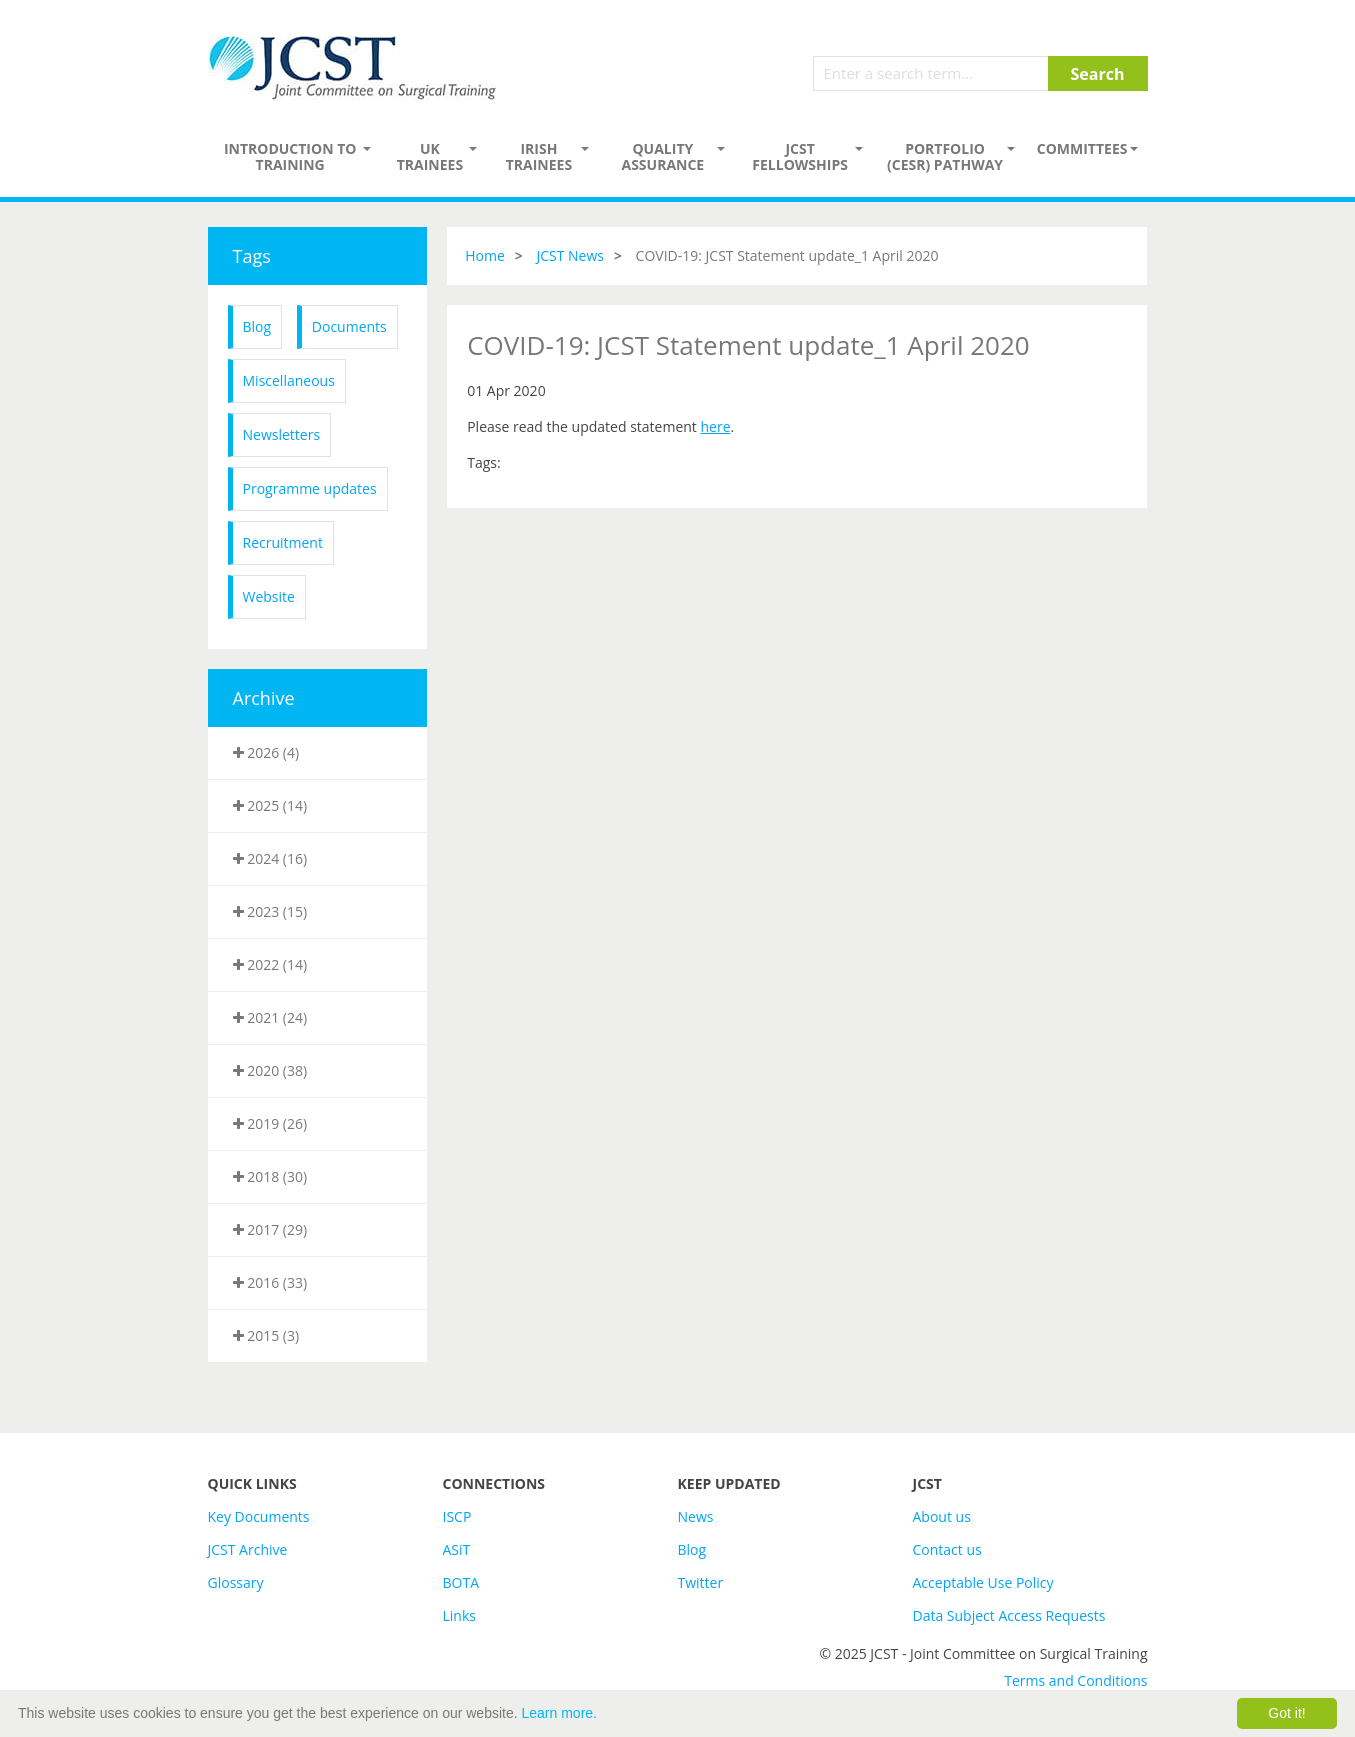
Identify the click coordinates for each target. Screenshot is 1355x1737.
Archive (264, 698)
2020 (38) (270, 1070)
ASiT (457, 1549)
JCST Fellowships (800, 156)
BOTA (461, 1582)
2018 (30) (270, 1176)
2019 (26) (270, 1123)
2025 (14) (270, 805)
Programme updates (310, 488)
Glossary (236, 1582)
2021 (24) (270, 1017)
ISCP (457, 1516)
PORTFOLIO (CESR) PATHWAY (945, 156)
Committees (1082, 148)
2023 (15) (270, 911)
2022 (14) (270, 964)
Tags (252, 256)
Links (459, 1615)
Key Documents (259, 1516)
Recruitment (283, 542)
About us (942, 1516)
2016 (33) (270, 1282)
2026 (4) (266, 752)
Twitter (701, 1582)
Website (269, 596)
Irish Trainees (539, 156)
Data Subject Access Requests (1009, 1615)
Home (485, 255)
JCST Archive (248, 1549)
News (696, 1516)
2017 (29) (270, 1229)
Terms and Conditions (1075, 1680)
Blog (257, 326)
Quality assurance (662, 156)
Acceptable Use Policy (983, 1582)
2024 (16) (270, 858)
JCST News (570, 255)
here (715, 426)
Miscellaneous (289, 380)
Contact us (947, 1549)
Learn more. (559, 1713)
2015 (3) (266, 1335)
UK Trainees (430, 156)
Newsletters (282, 434)
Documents (349, 326)
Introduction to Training (290, 156)
